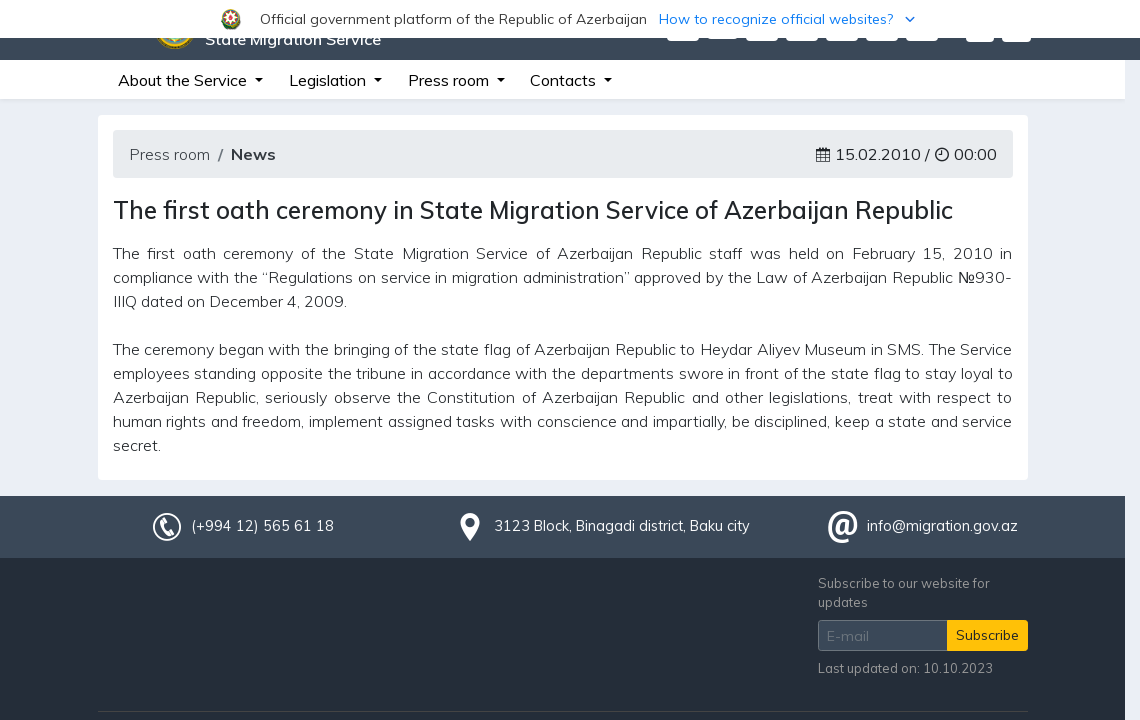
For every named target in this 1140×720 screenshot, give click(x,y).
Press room (169, 154)
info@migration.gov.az (942, 526)
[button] (570, 19)
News (253, 154)
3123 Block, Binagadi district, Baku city (622, 526)
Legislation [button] (329, 80)
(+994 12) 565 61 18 (262, 526)
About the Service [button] (184, 80)
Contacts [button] (565, 80)
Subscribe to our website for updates (904, 592)
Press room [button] (450, 80)
